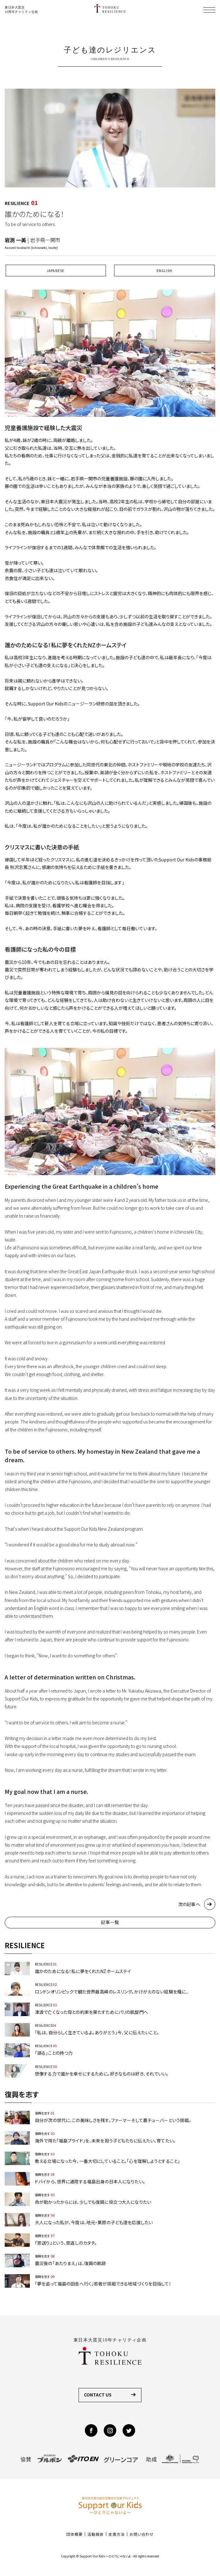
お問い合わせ (141, 2534)
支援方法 (116, 2534)
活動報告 (95, 2534)
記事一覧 (110, 1922)
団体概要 (74, 2534)
